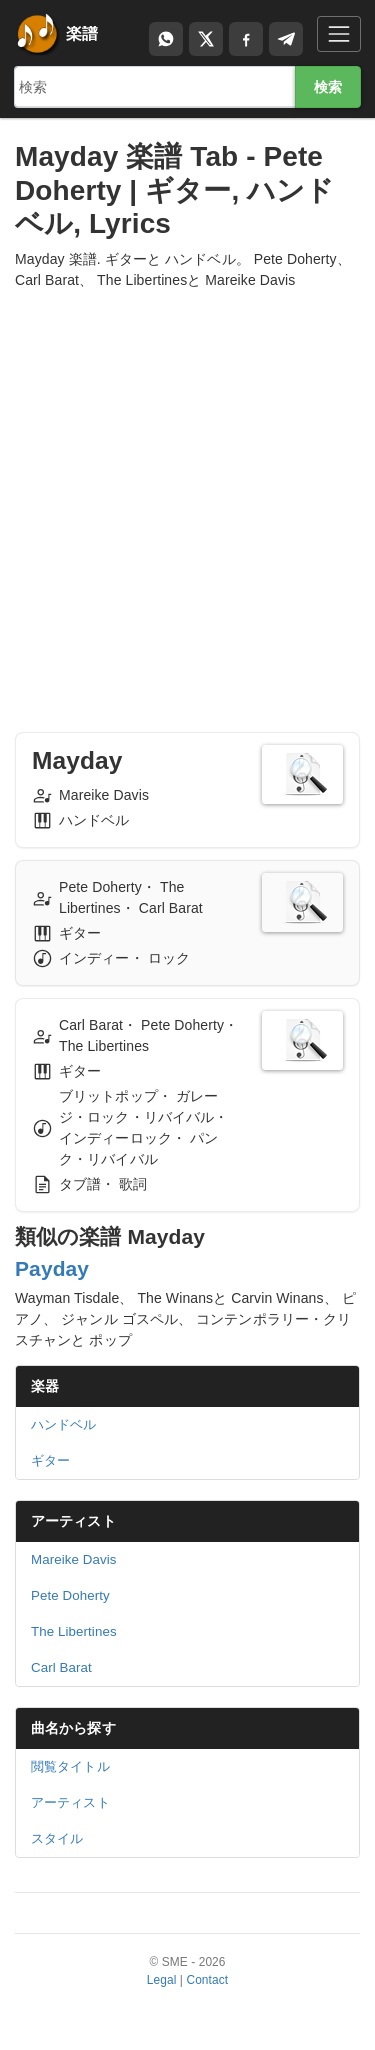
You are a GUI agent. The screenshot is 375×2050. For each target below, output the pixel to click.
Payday (52, 1268)
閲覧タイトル (70, 1766)
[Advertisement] (187, 492)
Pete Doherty (70, 1595)
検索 (328, 87)
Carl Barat (61, 1667)
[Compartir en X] (206, 39)
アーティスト (73, 1521)
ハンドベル (64, 1424)
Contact (207, 1980)
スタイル (57, 1838)
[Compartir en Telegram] (286, 39)
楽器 (45, 1386)
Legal (162, 1980)
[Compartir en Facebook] (246, 39)
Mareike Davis (74, 1559)
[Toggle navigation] (339, 33)
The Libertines (74, 1631)
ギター (50, 1460)
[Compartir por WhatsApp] (166, 39)
